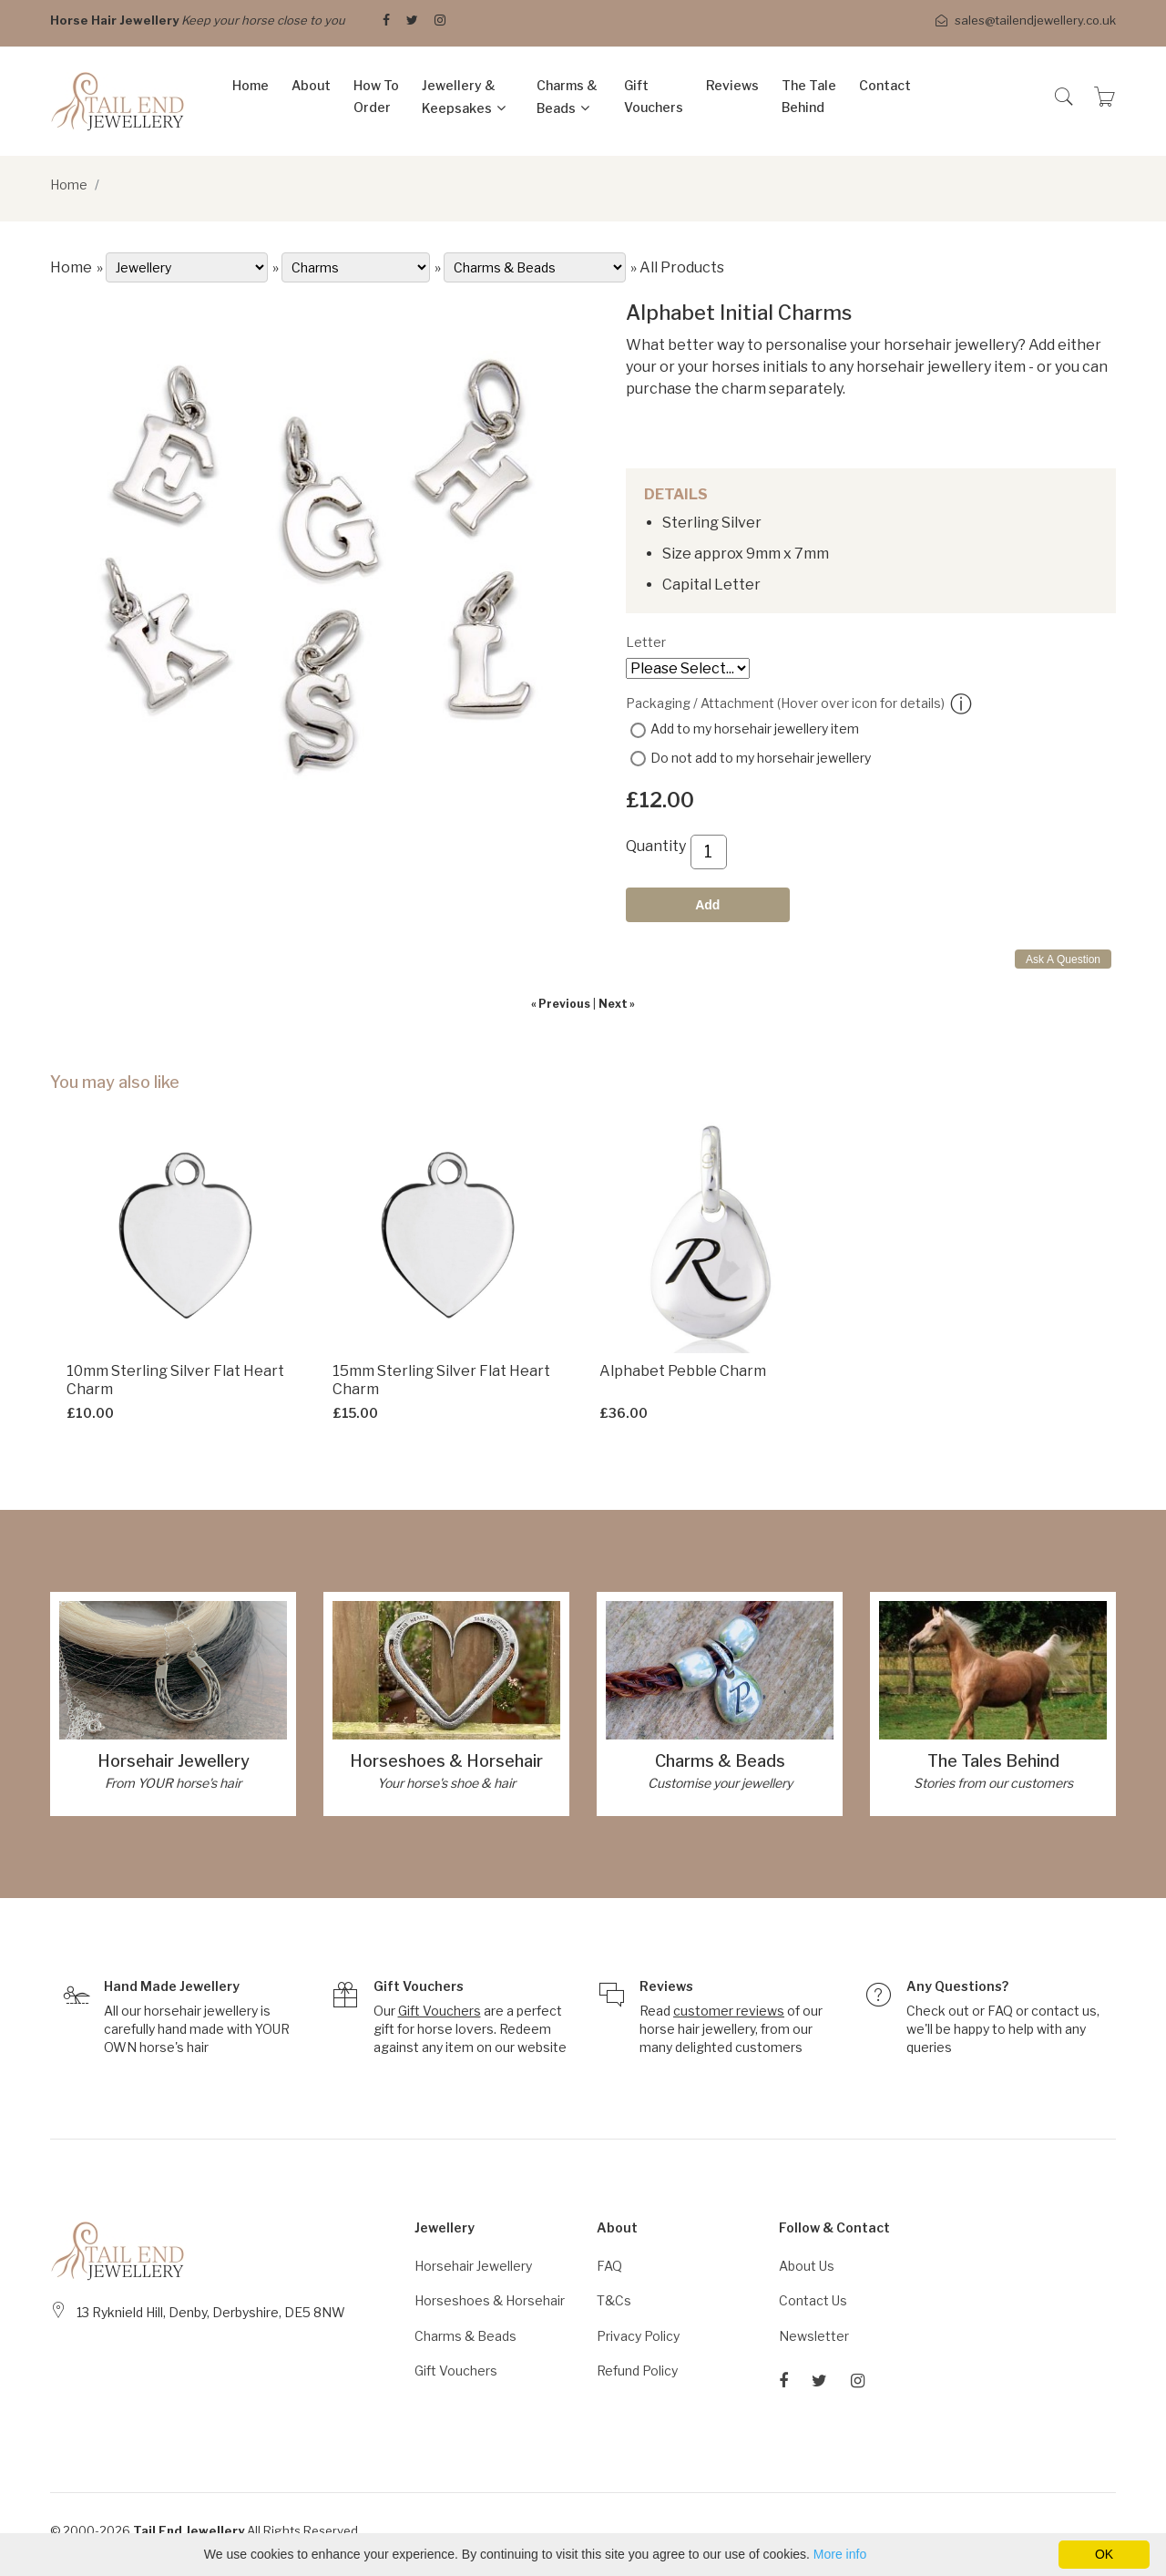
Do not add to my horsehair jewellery (760, 757)
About (311, 85)
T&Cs (614, 2300)
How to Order (376, 96)
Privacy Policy (638, 2336)
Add (707, 904)
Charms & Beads (567, 96)
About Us (806, 2265)
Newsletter (814, 2336)
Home (250, 85)
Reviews (732, 85)
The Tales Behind (993, 1760)
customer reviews (728, 2010)
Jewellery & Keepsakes (459, 96)
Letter (646, 642)
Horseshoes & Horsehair (446, 1760)
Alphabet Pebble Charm (682, 1371)
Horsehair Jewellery (173, 1760)
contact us (1064, 2010)
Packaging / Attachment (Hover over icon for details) (799, 703)
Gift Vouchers (653, 96)
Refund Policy (637, 2370)
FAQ (1000, 2010)
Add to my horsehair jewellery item (754, 728)
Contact (885, 85)
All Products (681, 267)
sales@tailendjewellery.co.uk (1026, 20)
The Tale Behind (809, 96)
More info (839, 2554)
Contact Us (813, 2300)
